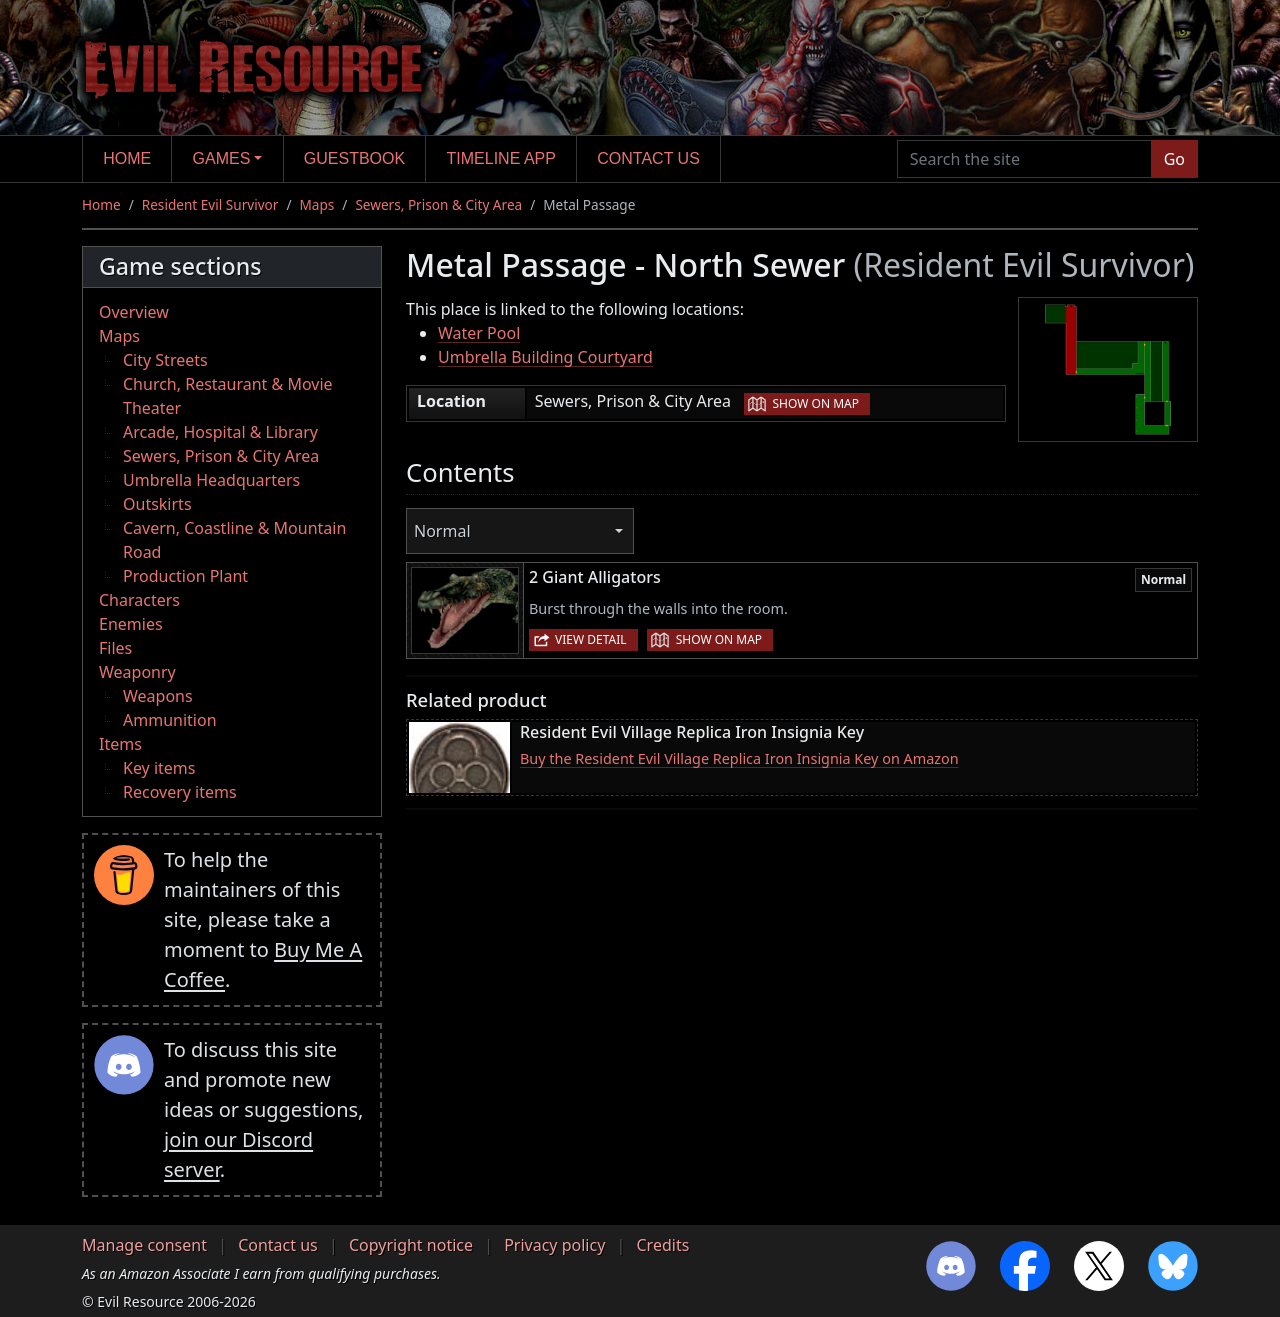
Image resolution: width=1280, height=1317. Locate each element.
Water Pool (479, 333)
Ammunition (170, 720)
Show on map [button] (816, 403)
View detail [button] (591, 639)
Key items (159, 768)
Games (222, 158)
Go (1174, 159)
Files (115, 648)
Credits (662, 1245)
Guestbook (354, 158)
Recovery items (180, 792)
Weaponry (137, 672)
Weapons (158, 696)
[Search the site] (1024, 159)
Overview (134, 312)
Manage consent (144, 1245)
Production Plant (185, 576)
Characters (139, 600)
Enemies (131, 624)
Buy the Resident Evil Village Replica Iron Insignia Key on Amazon (739, 758)
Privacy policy (554, 1245)
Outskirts (157, 504)
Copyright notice (411, 1245)
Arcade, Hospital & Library (220, 432)
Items (120, 744)
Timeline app (501, 158)
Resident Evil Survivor (210, 204)
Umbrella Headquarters (211, 480)
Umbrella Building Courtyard (545, 357)
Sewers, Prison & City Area (438, 204)
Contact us (648, 158)
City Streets (165, 360)
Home (127, 158)
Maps (316, 204)
